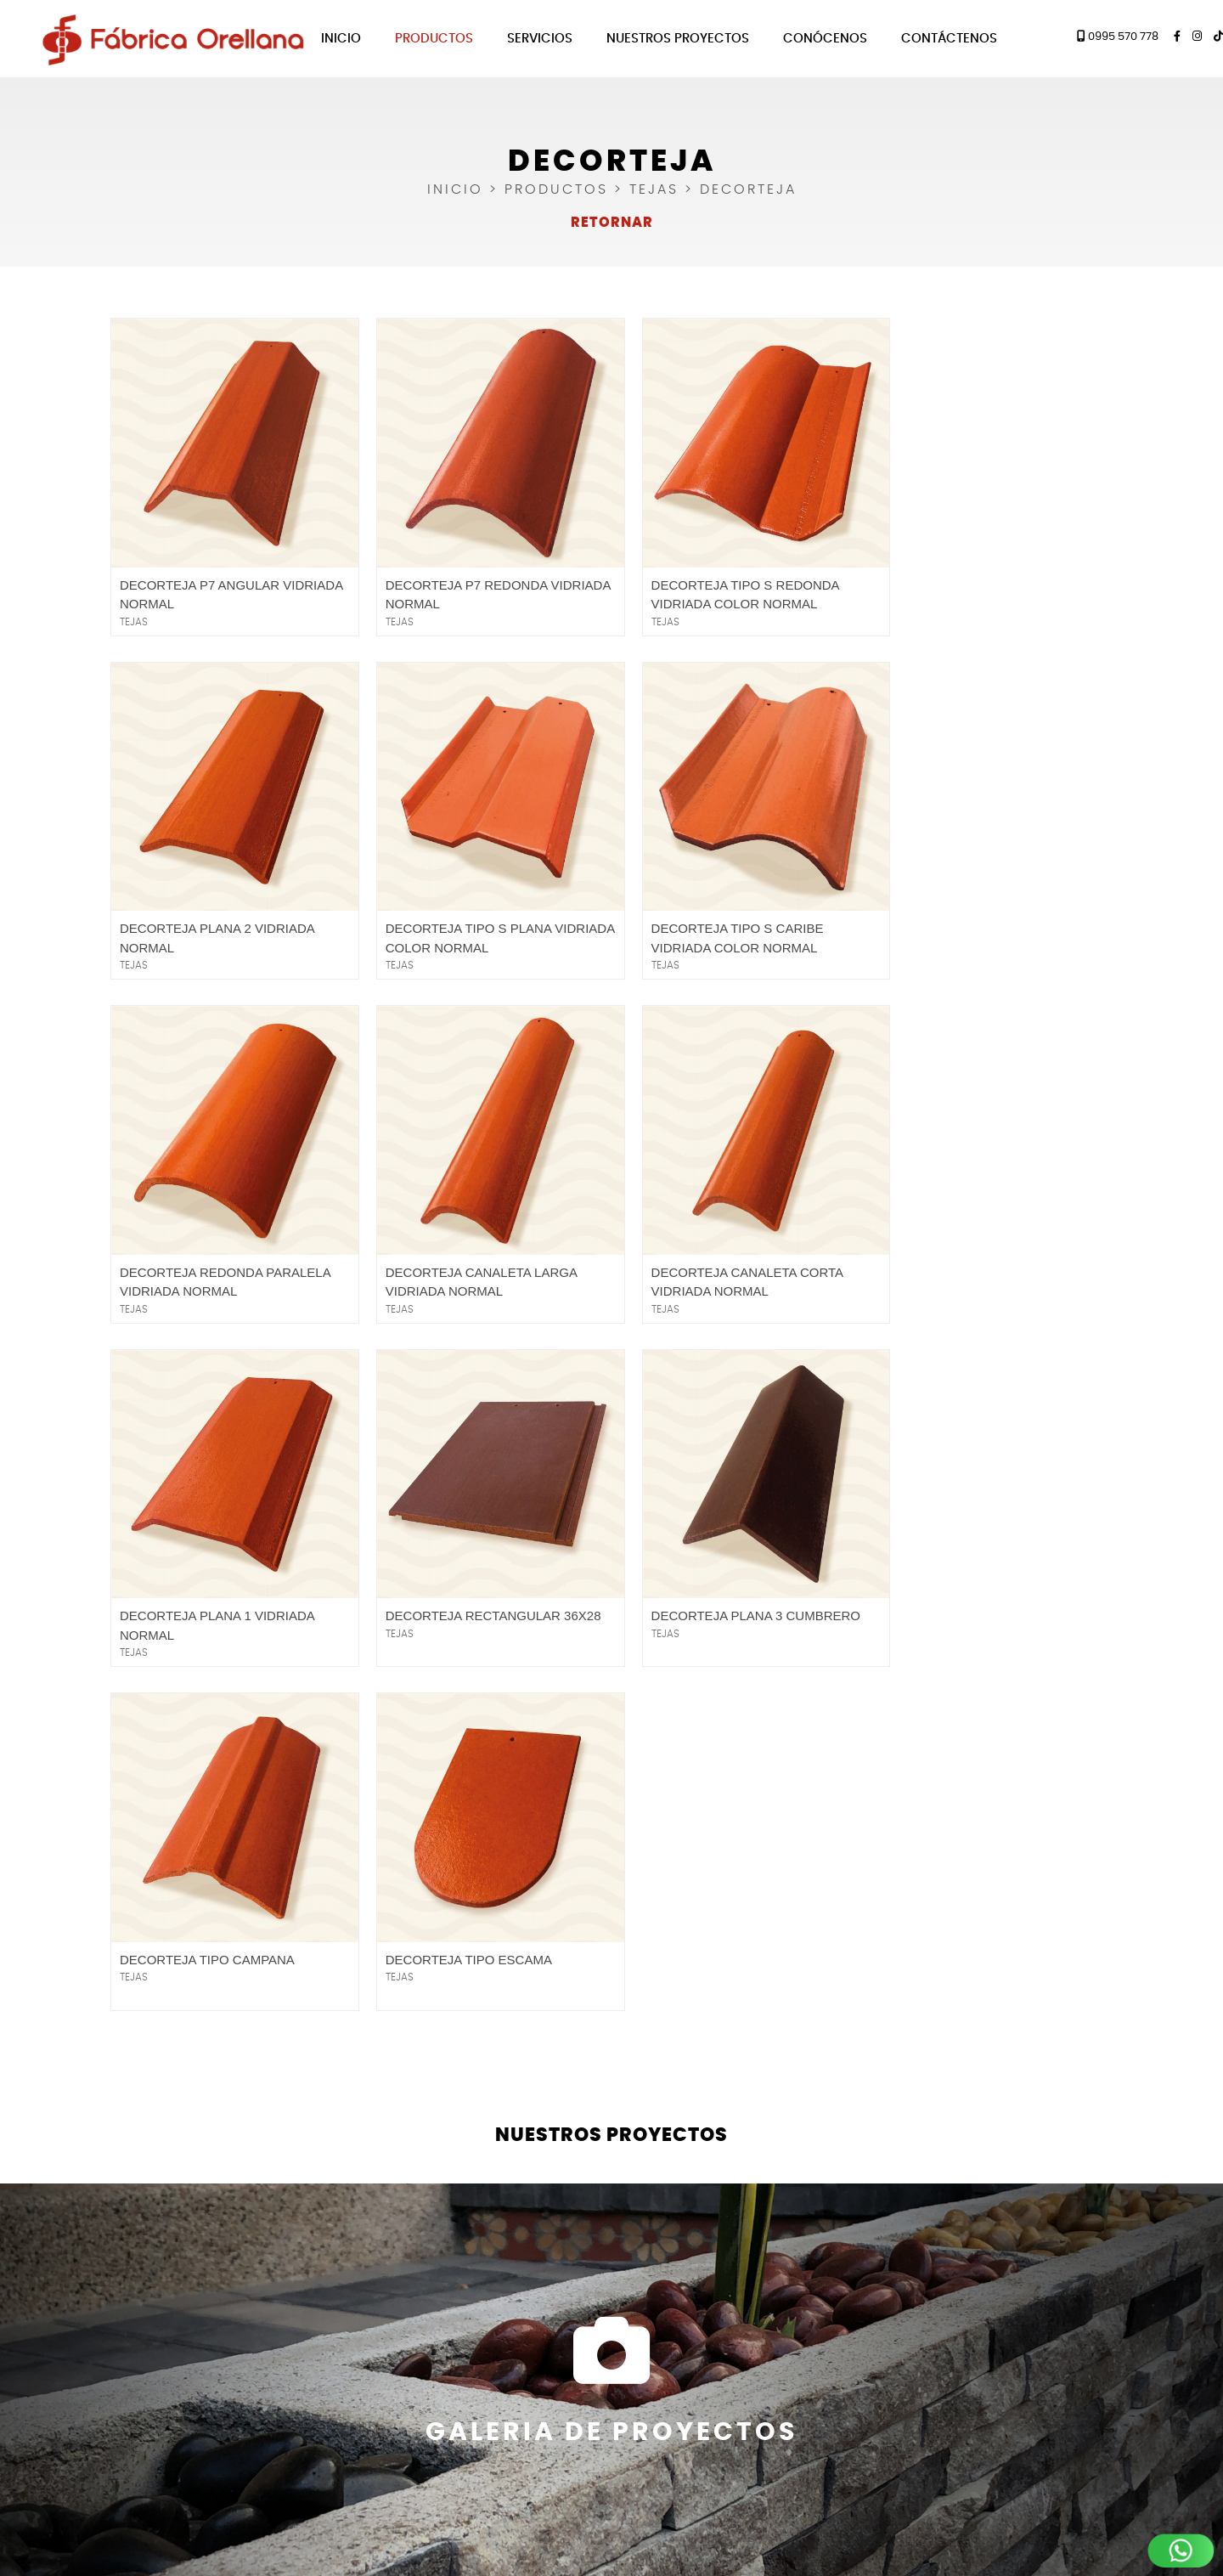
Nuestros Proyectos (677, 38)
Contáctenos (949, 38)
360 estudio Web (653, 2545)
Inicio (341, 38)
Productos (434, 38)
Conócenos (825, 38)
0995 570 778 (1117, 36)
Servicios (539, 38)
